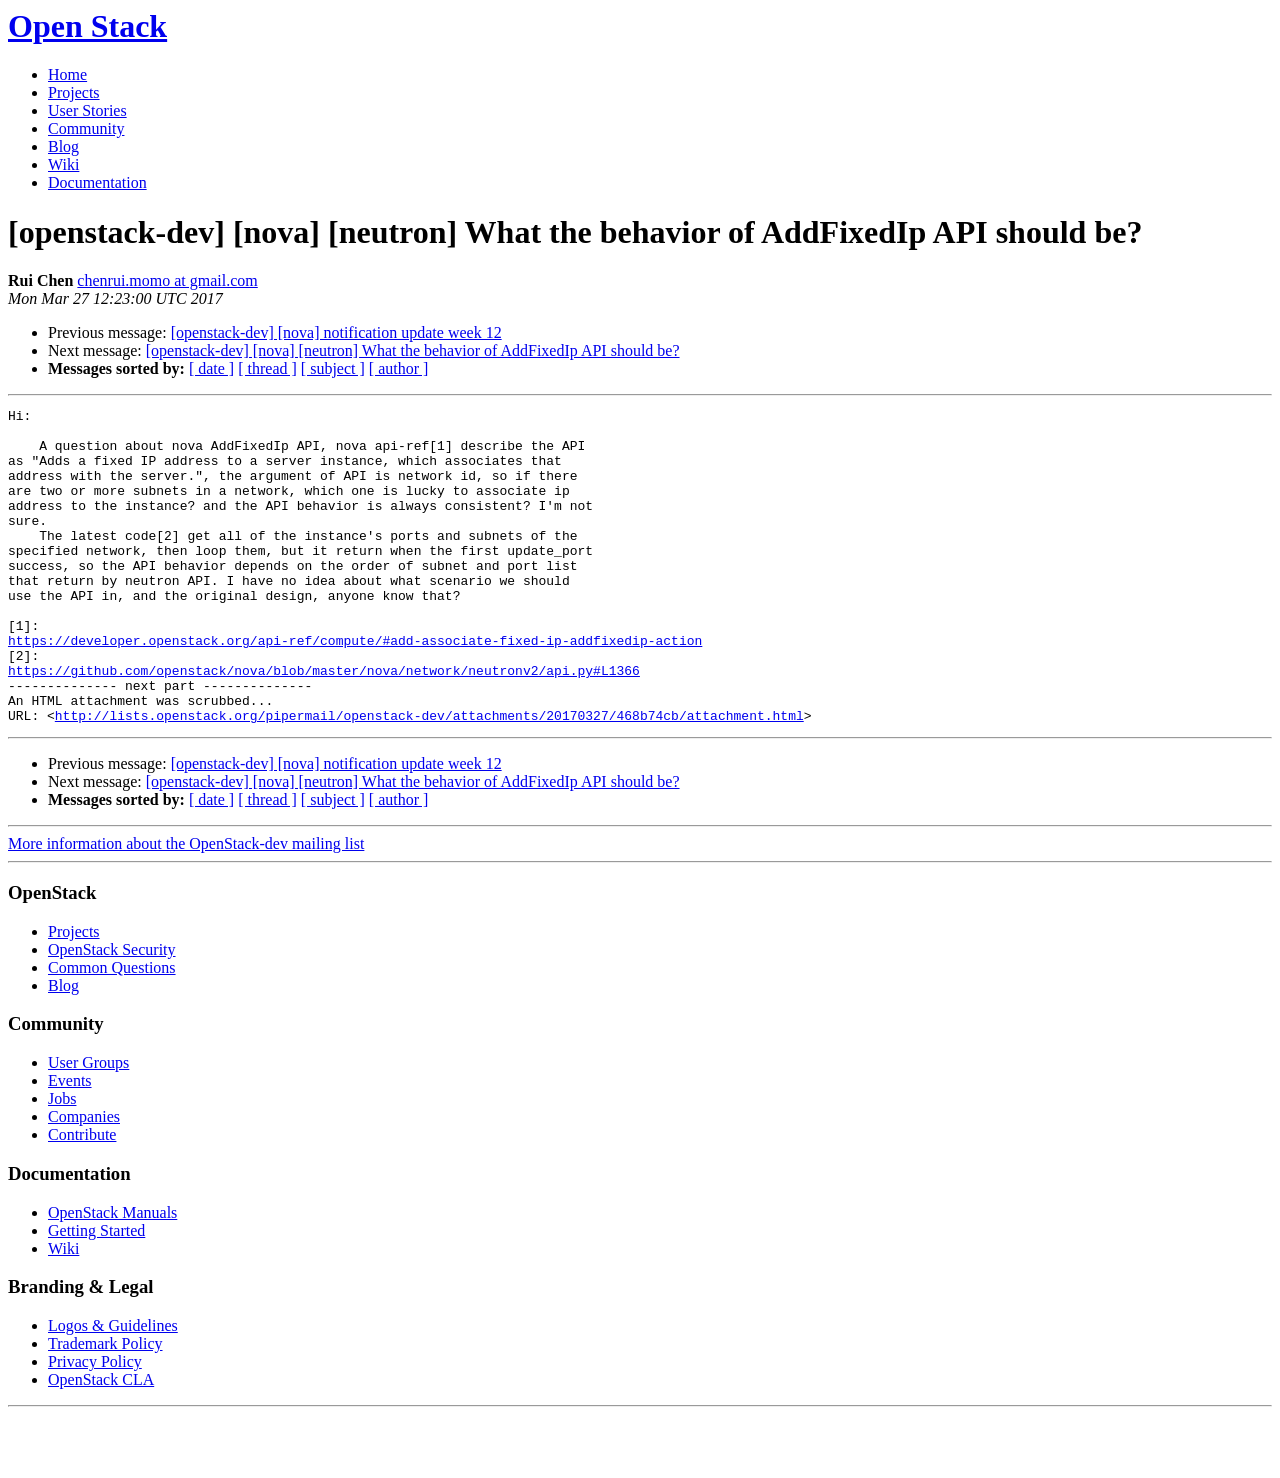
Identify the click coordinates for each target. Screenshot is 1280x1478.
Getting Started (96, 1293)
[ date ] (211, 368)
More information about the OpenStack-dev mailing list (186, 906)
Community (86, 128)
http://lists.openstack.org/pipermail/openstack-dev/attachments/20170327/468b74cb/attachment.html (429, 778)
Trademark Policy (105, 1406)
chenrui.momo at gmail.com (167, 280)
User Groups (88, 1125)
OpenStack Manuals (112, 1275)
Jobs (62, 1161)
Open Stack (87, 26)
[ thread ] (267, 368)
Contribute (82, 1197)
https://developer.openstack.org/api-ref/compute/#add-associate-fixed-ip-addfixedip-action (355, 688)
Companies (84, 1179)
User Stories (87, 110)
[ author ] (399, 368)
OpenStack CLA (101, 1442)
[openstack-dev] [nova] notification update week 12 (336, 332)
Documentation (97, 182)
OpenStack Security (112, 1012)
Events (70, 1143)
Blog (63, 146)
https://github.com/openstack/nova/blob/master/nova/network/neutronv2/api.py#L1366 (324, 724)
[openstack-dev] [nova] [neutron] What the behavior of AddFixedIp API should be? (413, 350)
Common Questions (112, 1030)
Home (67, 74)
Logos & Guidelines (113, 1388)
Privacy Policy (95, 1424)
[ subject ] (333, 368)
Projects (74, 92)
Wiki (63, 164)
